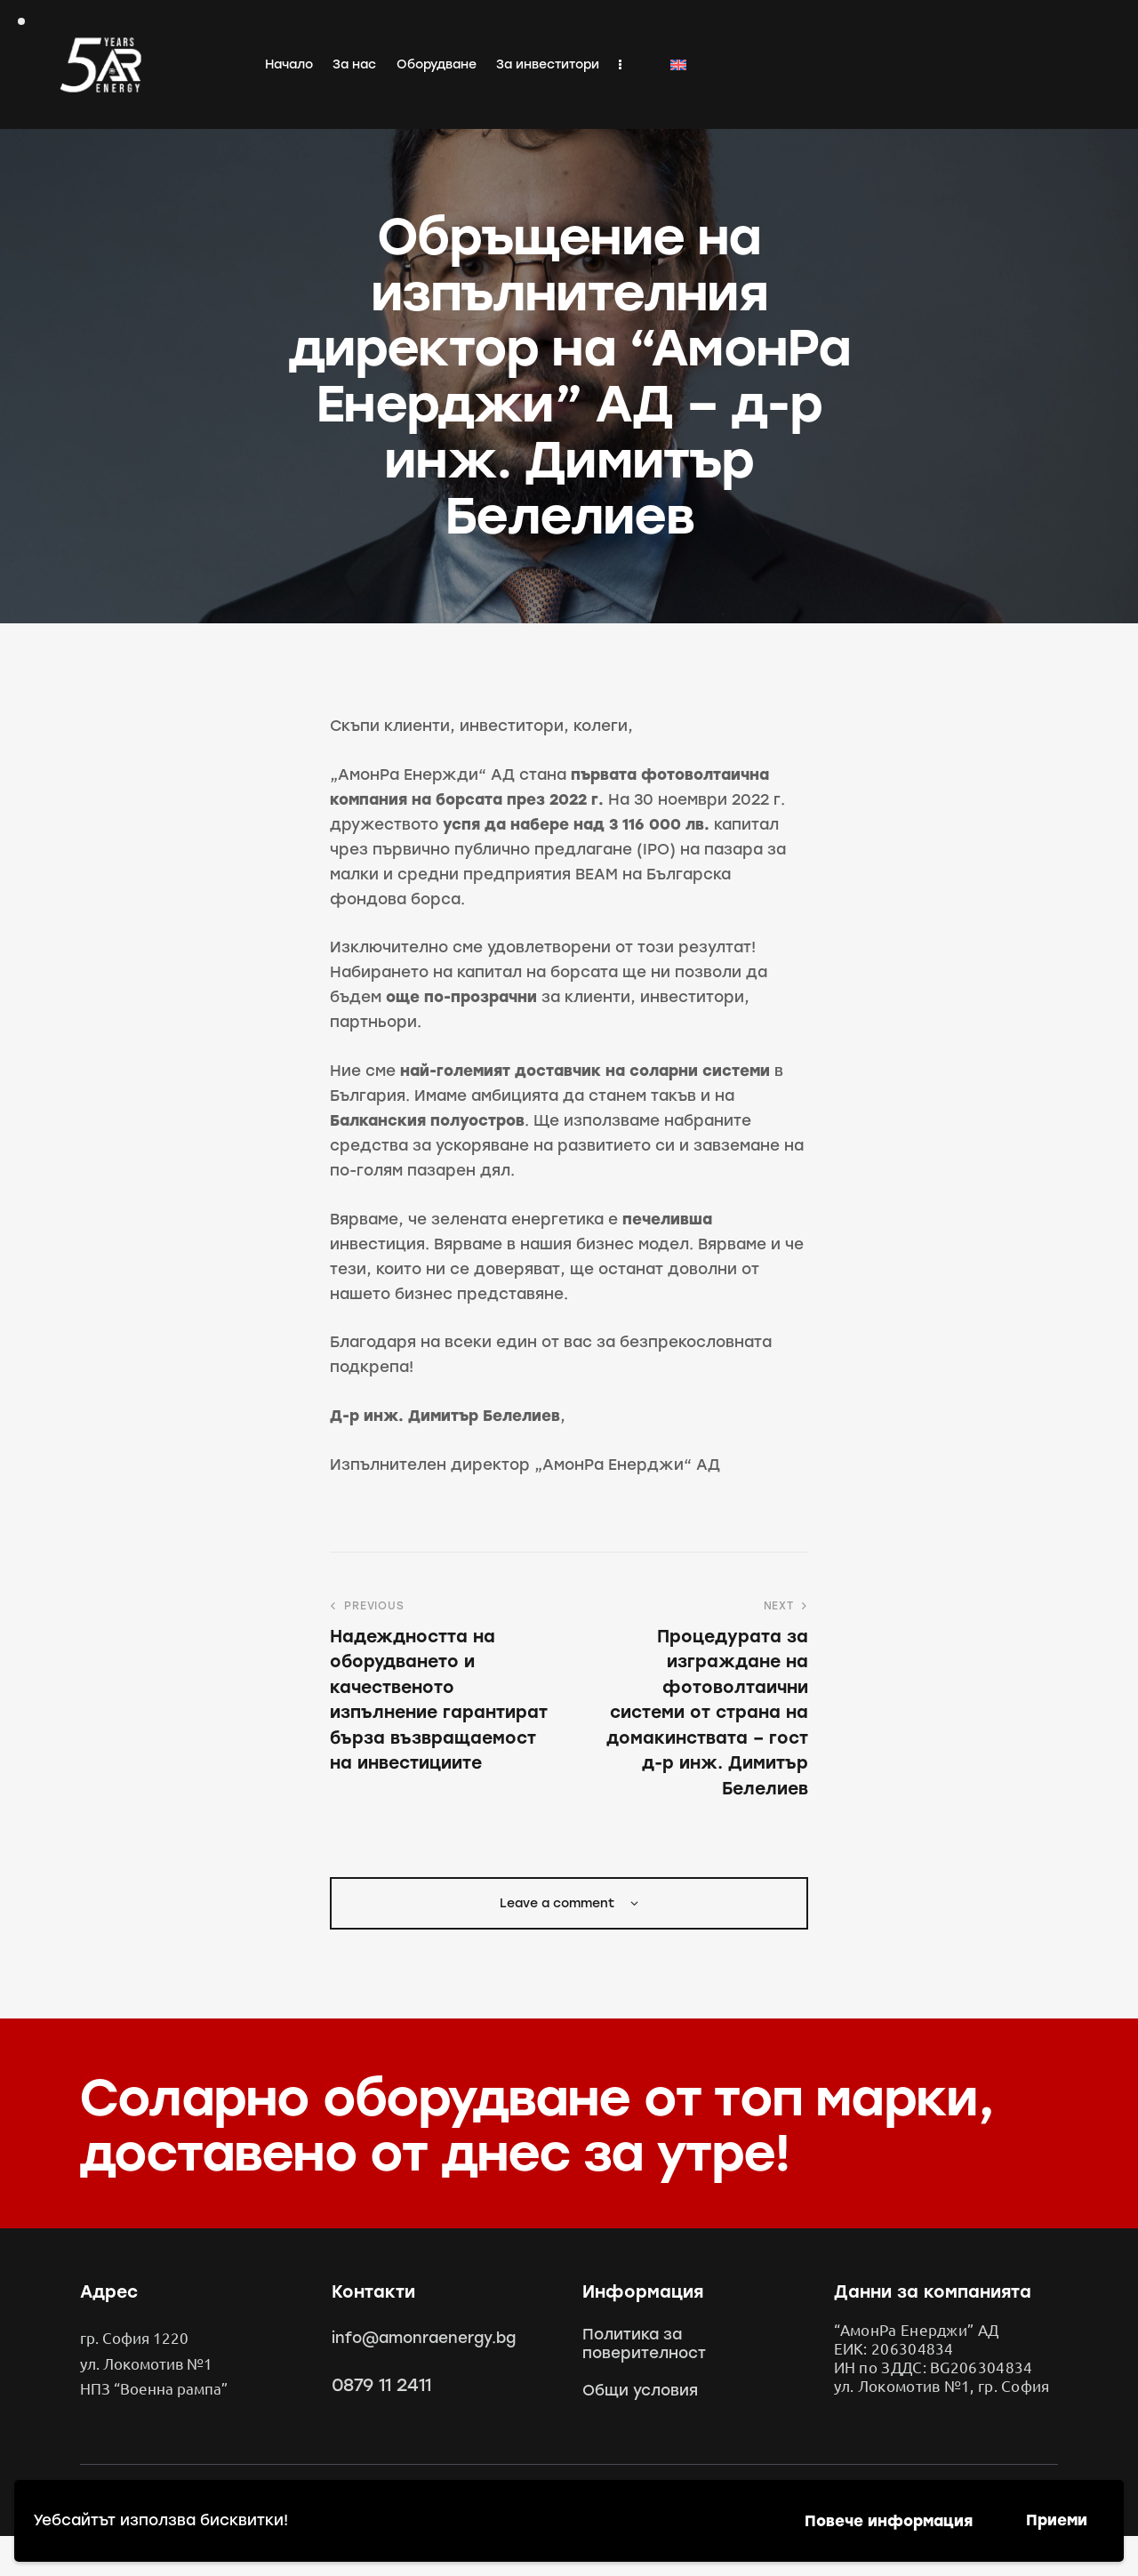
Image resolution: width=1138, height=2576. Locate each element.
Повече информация (889, 2521)
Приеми (1056, 2520)
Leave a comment (559, 1903)
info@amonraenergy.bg (424, 2338)
